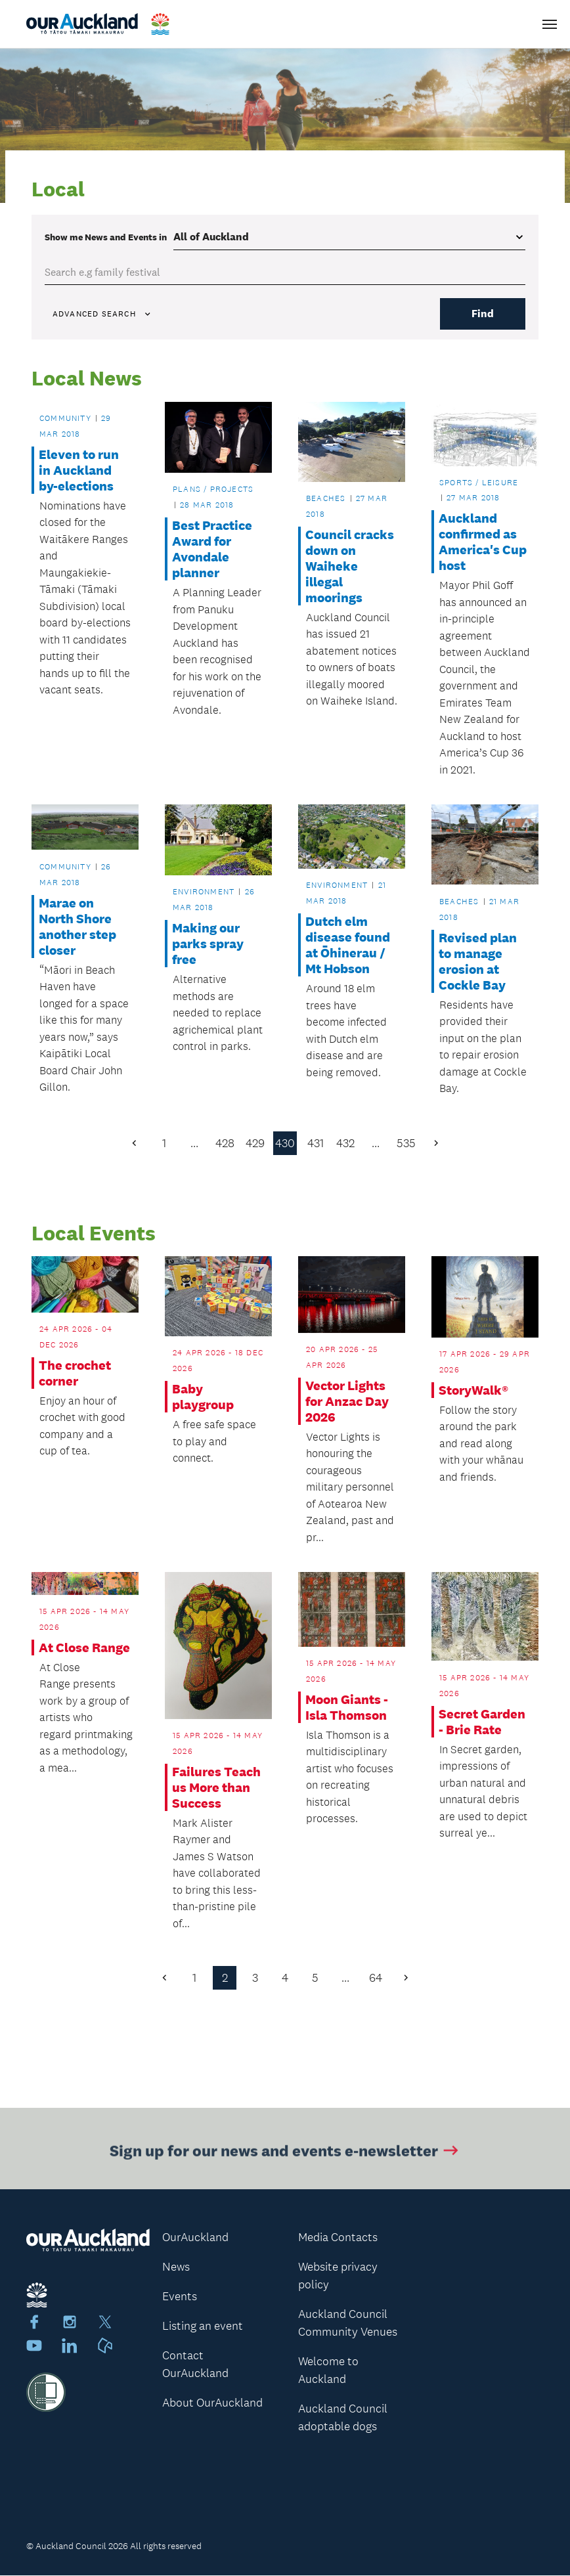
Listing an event (202, 2326)
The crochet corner (75, 1373)
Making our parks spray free (208, 944)
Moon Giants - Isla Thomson (346, 1707)
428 (224, 1143)
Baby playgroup (203, 1397)
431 (315, 1143)
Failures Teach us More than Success (216, 1787)
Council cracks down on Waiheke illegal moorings (349, 566)
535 (406, 1143)
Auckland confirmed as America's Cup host (483, 542)
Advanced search (102, 314)
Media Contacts (338, 2238)
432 (345, 1143)
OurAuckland (195, 2238)
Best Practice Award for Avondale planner (212, 548)
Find (482, 313)
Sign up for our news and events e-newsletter (285, 2157)
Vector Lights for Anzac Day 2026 (347, 1401)
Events (179, 2297)
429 (255, 1143)
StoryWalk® (473, 1390)
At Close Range (84, 1647)
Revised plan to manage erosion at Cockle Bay (478, 961)
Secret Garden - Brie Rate (482, 1721)
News (176, 2267)
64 (375, 1978)
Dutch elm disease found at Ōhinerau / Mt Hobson (347, 944)
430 (285, 1143)
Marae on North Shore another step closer (77, 926)
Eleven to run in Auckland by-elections (79, 470)
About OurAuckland (212, 2403)
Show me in (106, 237)
